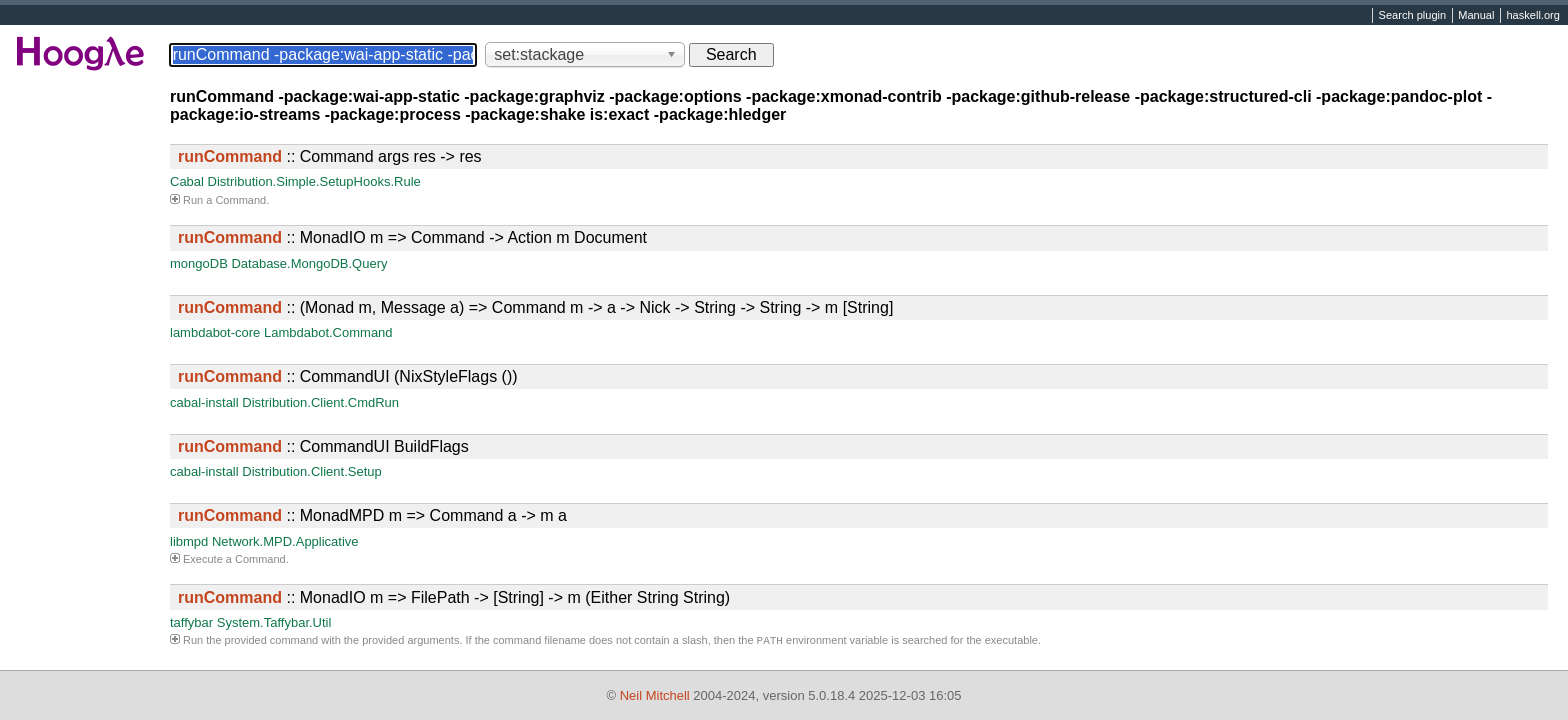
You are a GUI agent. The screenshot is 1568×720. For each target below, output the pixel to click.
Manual (1476, 16)
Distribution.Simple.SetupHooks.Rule (314, 181)
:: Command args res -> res (330, 156)
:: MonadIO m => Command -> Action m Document (412, 237)
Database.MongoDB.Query (309, 263)
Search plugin (1413, 16)
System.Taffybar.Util (274, 622)
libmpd (189, 541)
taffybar (191, 622)
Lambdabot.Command (328, 332)
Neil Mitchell (655, 695)
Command (240, 200)
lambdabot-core (215, 332)
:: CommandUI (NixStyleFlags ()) (348, 376)
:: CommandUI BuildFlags (323, 446)
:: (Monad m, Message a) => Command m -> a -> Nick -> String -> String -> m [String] (535, 307)
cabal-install (204, 402)
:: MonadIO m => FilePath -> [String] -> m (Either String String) (454, 597)
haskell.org (1532, 16)
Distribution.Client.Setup (311, 471)
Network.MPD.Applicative (285, 541)
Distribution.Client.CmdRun (320, 402)
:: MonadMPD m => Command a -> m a (372, 515)
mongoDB (199, 263)
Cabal (187, 181)
